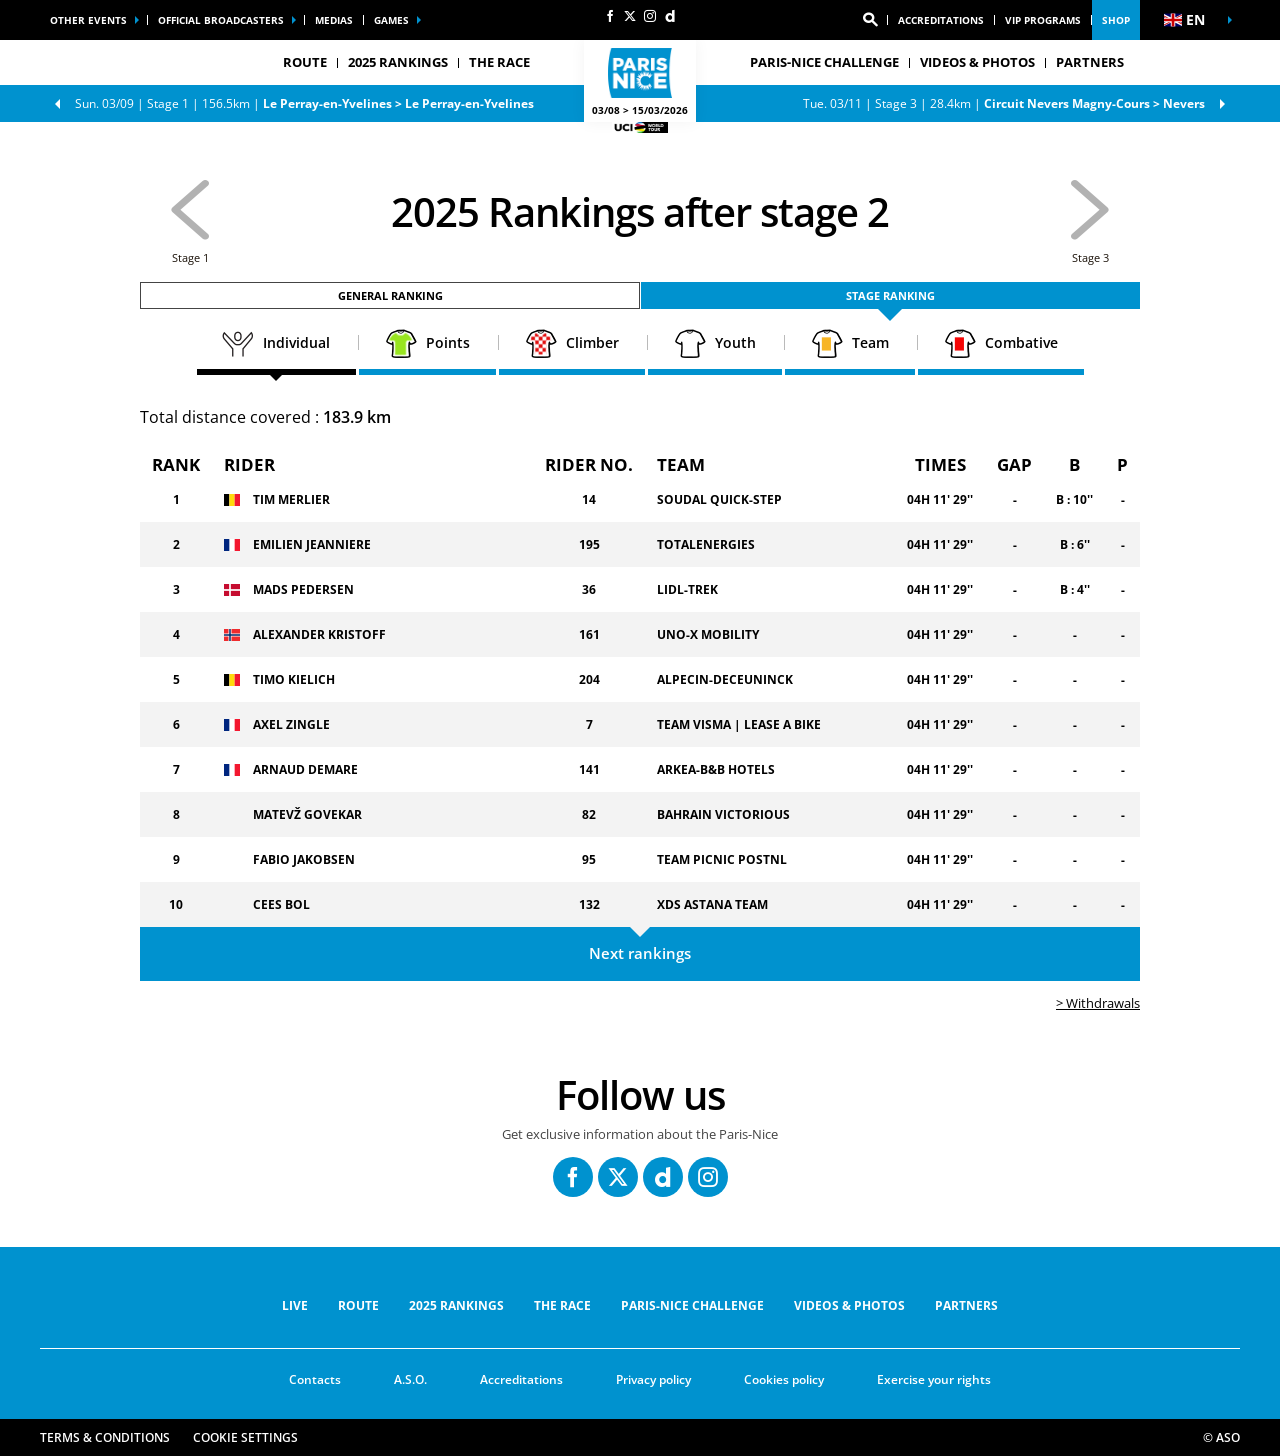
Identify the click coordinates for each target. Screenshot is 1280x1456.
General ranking (390, 295)
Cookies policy (784, 1379)
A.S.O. (410, 1379)
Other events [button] (88, 20)
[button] (870, 20)
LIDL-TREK (687, 589)
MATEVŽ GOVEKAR (307, 814)
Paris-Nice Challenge (824, 62)
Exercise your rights (934, 1379)
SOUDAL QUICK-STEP (719, 499)
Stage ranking (890, 295)
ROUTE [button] (305, 62)
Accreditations (941, 20)
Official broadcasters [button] (221, 20)
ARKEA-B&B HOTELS (716, 769)
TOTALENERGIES (706, 544)
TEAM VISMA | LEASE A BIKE (739, 724)
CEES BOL (281, 904)
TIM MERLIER (291, 499)
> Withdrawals (1098, 1003)
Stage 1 (304, 103)
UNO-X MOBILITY (708, 634)
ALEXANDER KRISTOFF (319, 634)
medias (334, 20)
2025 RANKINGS (398, 62)
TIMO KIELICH (294, 679)
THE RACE (562, 1305)
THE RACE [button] (499, 62)
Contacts (315, 1379)
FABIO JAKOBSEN (304, 859)
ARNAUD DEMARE (305, 769)
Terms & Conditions (105, 1437)
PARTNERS (1090, 62)
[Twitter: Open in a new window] (630, 16)
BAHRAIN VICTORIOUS (723, 814)
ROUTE (358, 1305)
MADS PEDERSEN (303, 589)
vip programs (1043, 20)
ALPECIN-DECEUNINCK (725, 679)
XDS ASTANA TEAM (712, 904)
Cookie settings (245, 1437)
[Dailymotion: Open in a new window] (670, 16)
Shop (1116, 20)
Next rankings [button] (640, 953)
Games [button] (391, 20)
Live (295, 1305)
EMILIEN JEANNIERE (312, 544)
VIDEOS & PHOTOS (977, 62)
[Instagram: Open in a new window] (650, 16)
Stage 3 (1004, 103)
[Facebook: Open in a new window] (610, 16)
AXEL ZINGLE (291, 724)
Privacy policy (653, 1379)
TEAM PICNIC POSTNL (722, 859)
